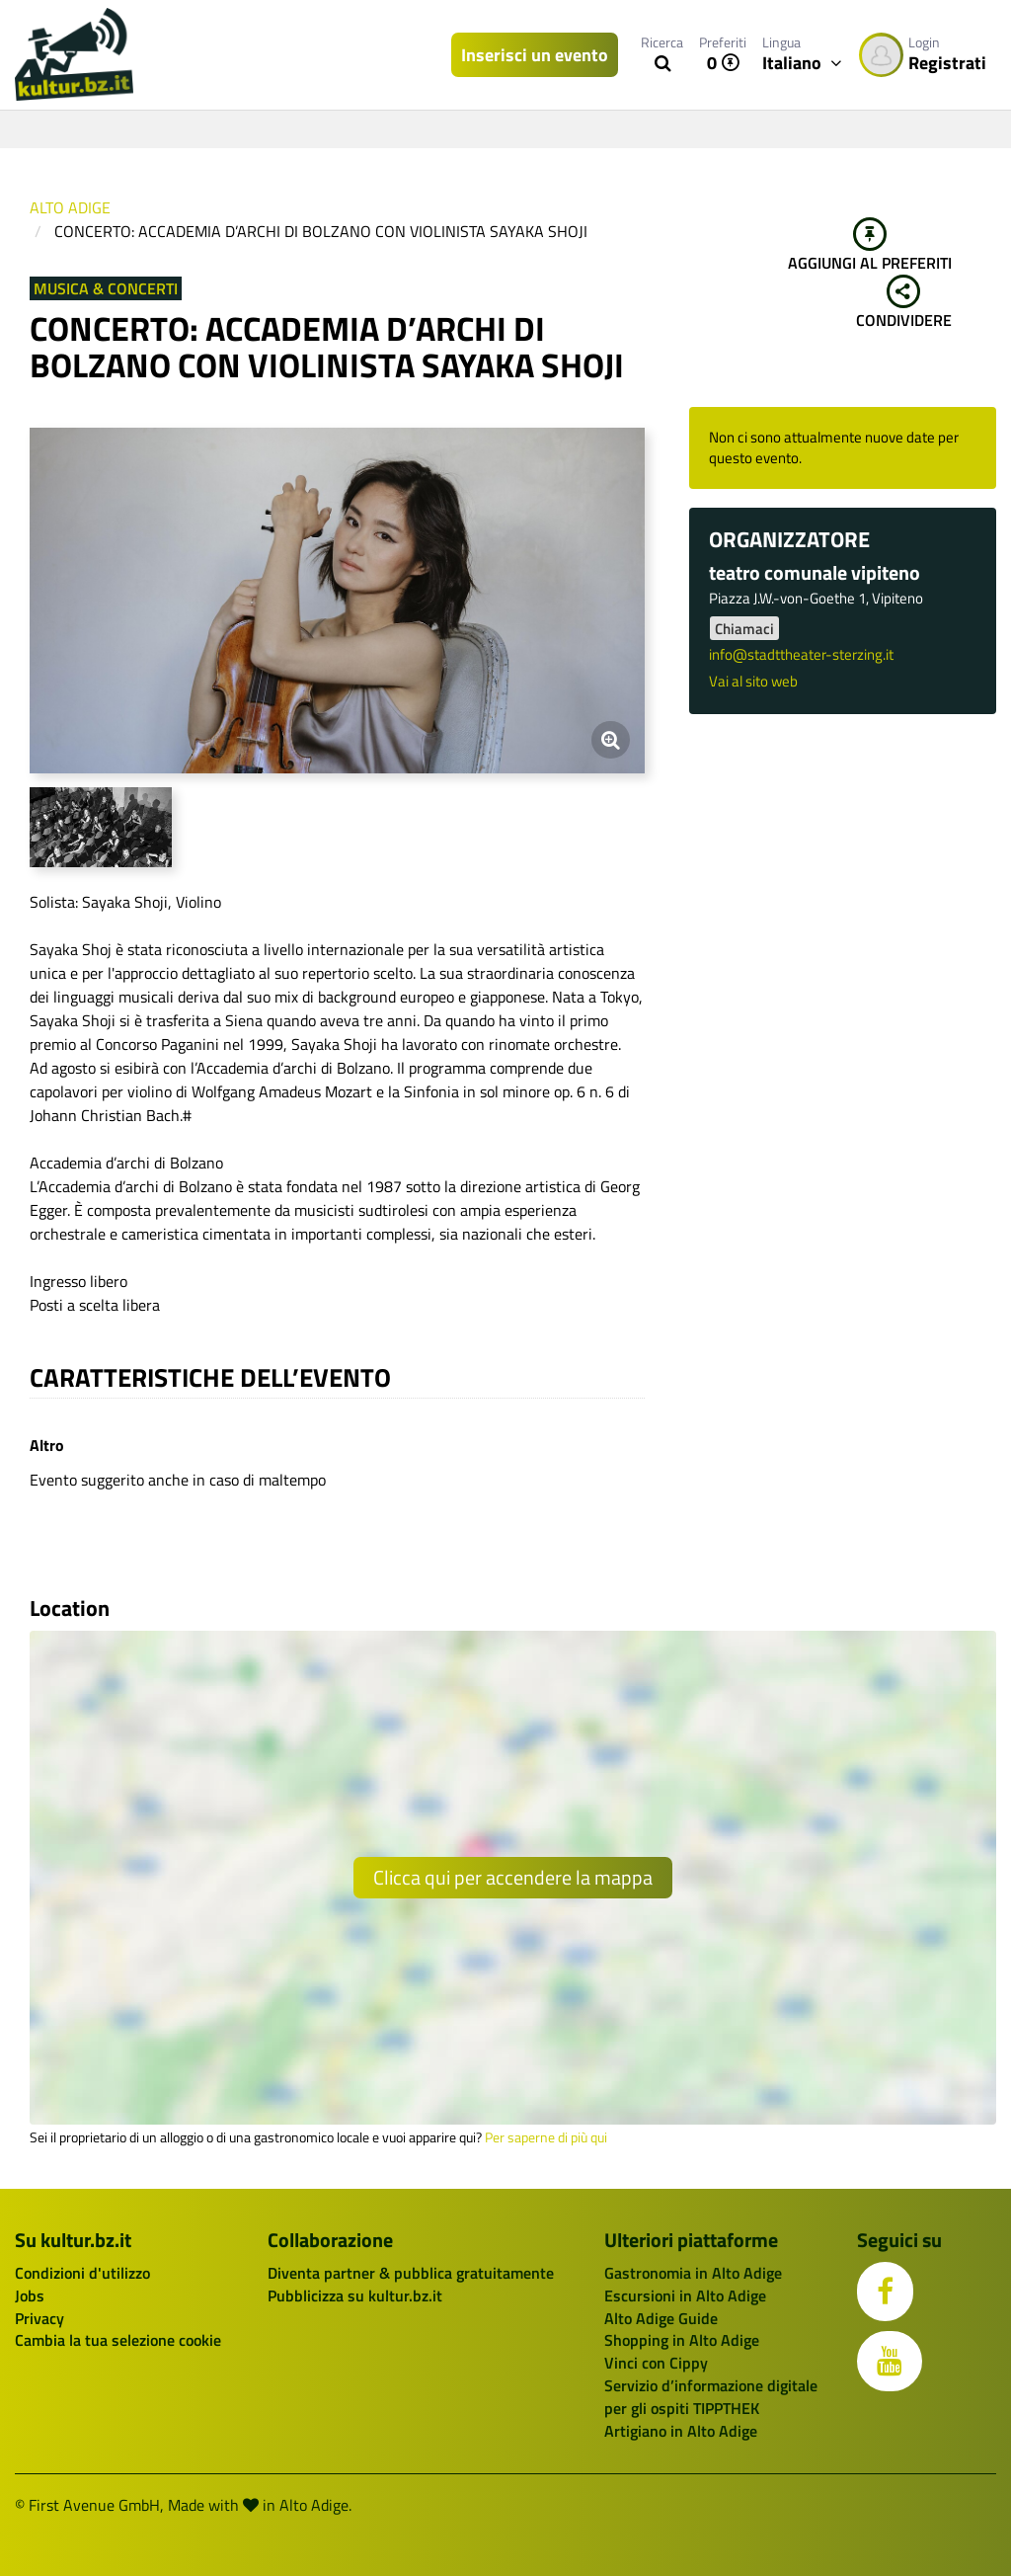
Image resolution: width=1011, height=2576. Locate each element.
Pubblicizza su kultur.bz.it (355, 2295)
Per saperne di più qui (546, 2137)
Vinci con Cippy (656, 2363)
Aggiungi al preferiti (870, 246)
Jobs (29, 2295)
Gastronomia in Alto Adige (693, 2273)
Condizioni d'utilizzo (82, 2273)
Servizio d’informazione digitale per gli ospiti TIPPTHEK (710, 2397)
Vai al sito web (753, 681)
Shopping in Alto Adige (681, 2340)
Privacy (39, 2318)
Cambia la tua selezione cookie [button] (118, 2340)
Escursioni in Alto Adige (685, 2295)
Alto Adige (70, 207)
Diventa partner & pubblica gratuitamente (411, 2273)
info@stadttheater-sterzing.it (801, 654)
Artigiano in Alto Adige (680, 2431)
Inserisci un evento (534, 54)
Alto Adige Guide (661, 2318)
